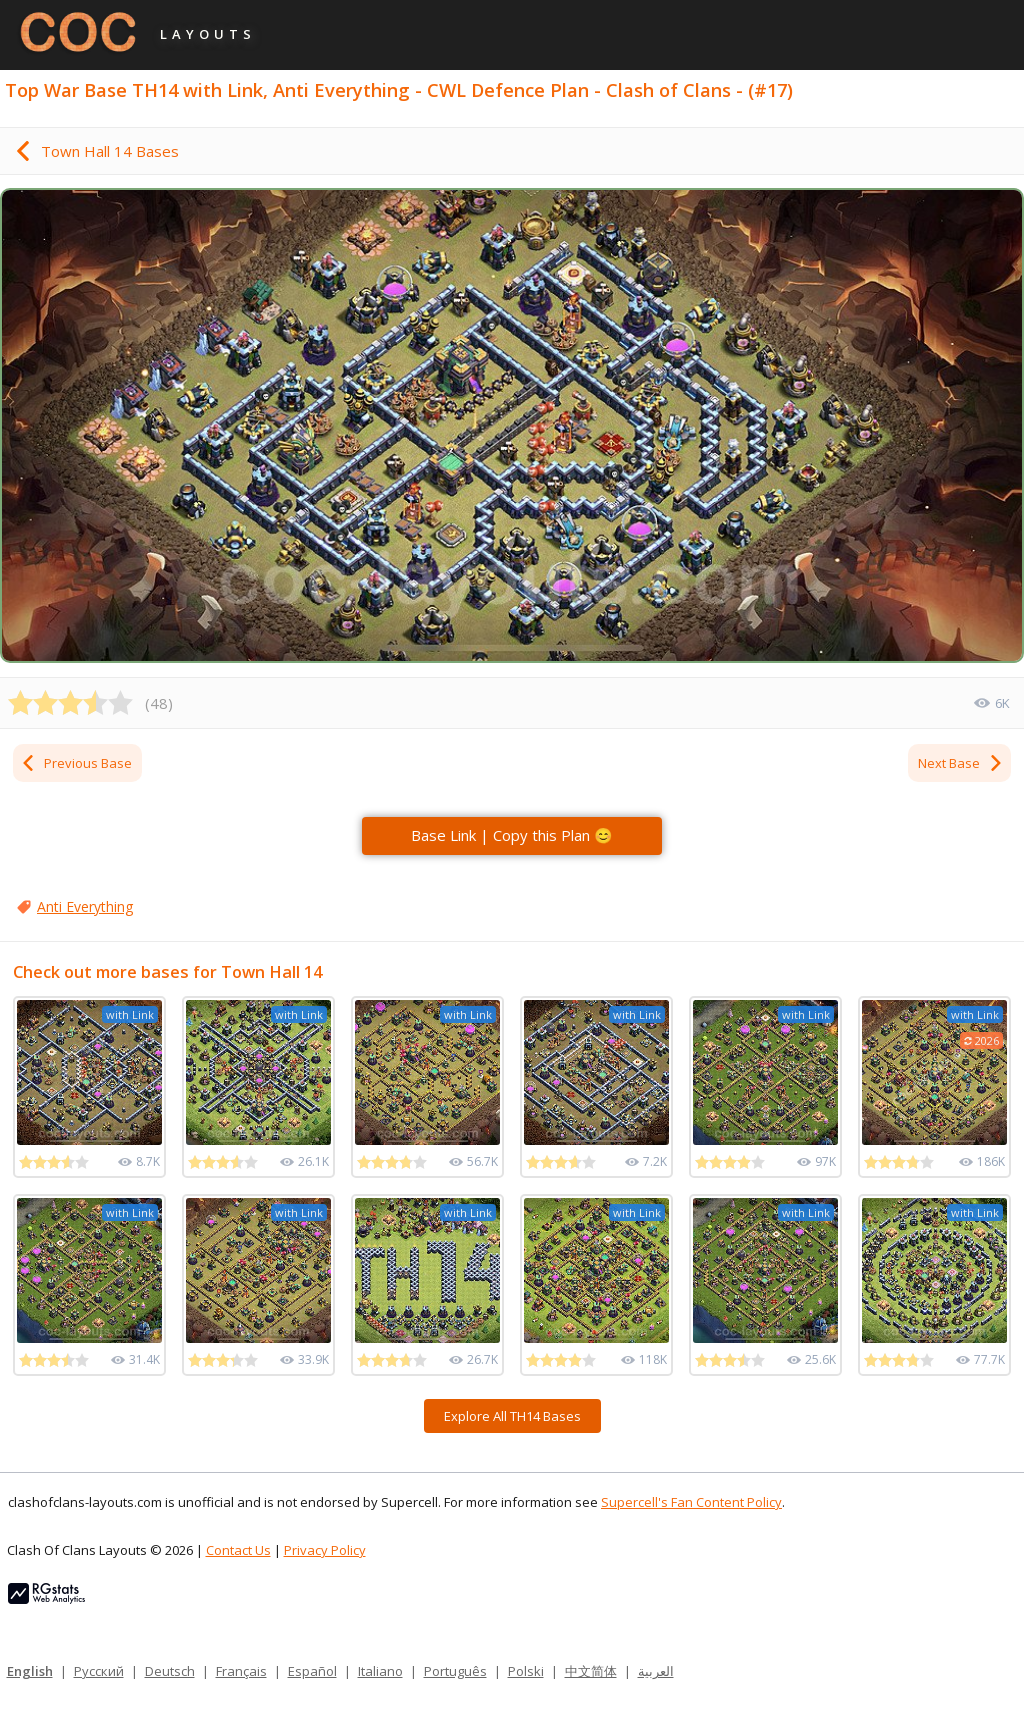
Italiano (380, 1671)
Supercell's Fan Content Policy (691, 1502)
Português (455, 1671)
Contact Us (238, 1550)
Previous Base (76, 763)
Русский (99, 1671)
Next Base (961, 763)
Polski (526, 1671)
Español (312, 1671)
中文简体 (591, 1671)
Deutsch (170, 1671)
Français (241, 1671)
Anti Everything (85, 906)
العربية (656, 1671)
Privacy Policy (325, 1550)
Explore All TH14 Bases (512, 1416)
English (30, 1671)
